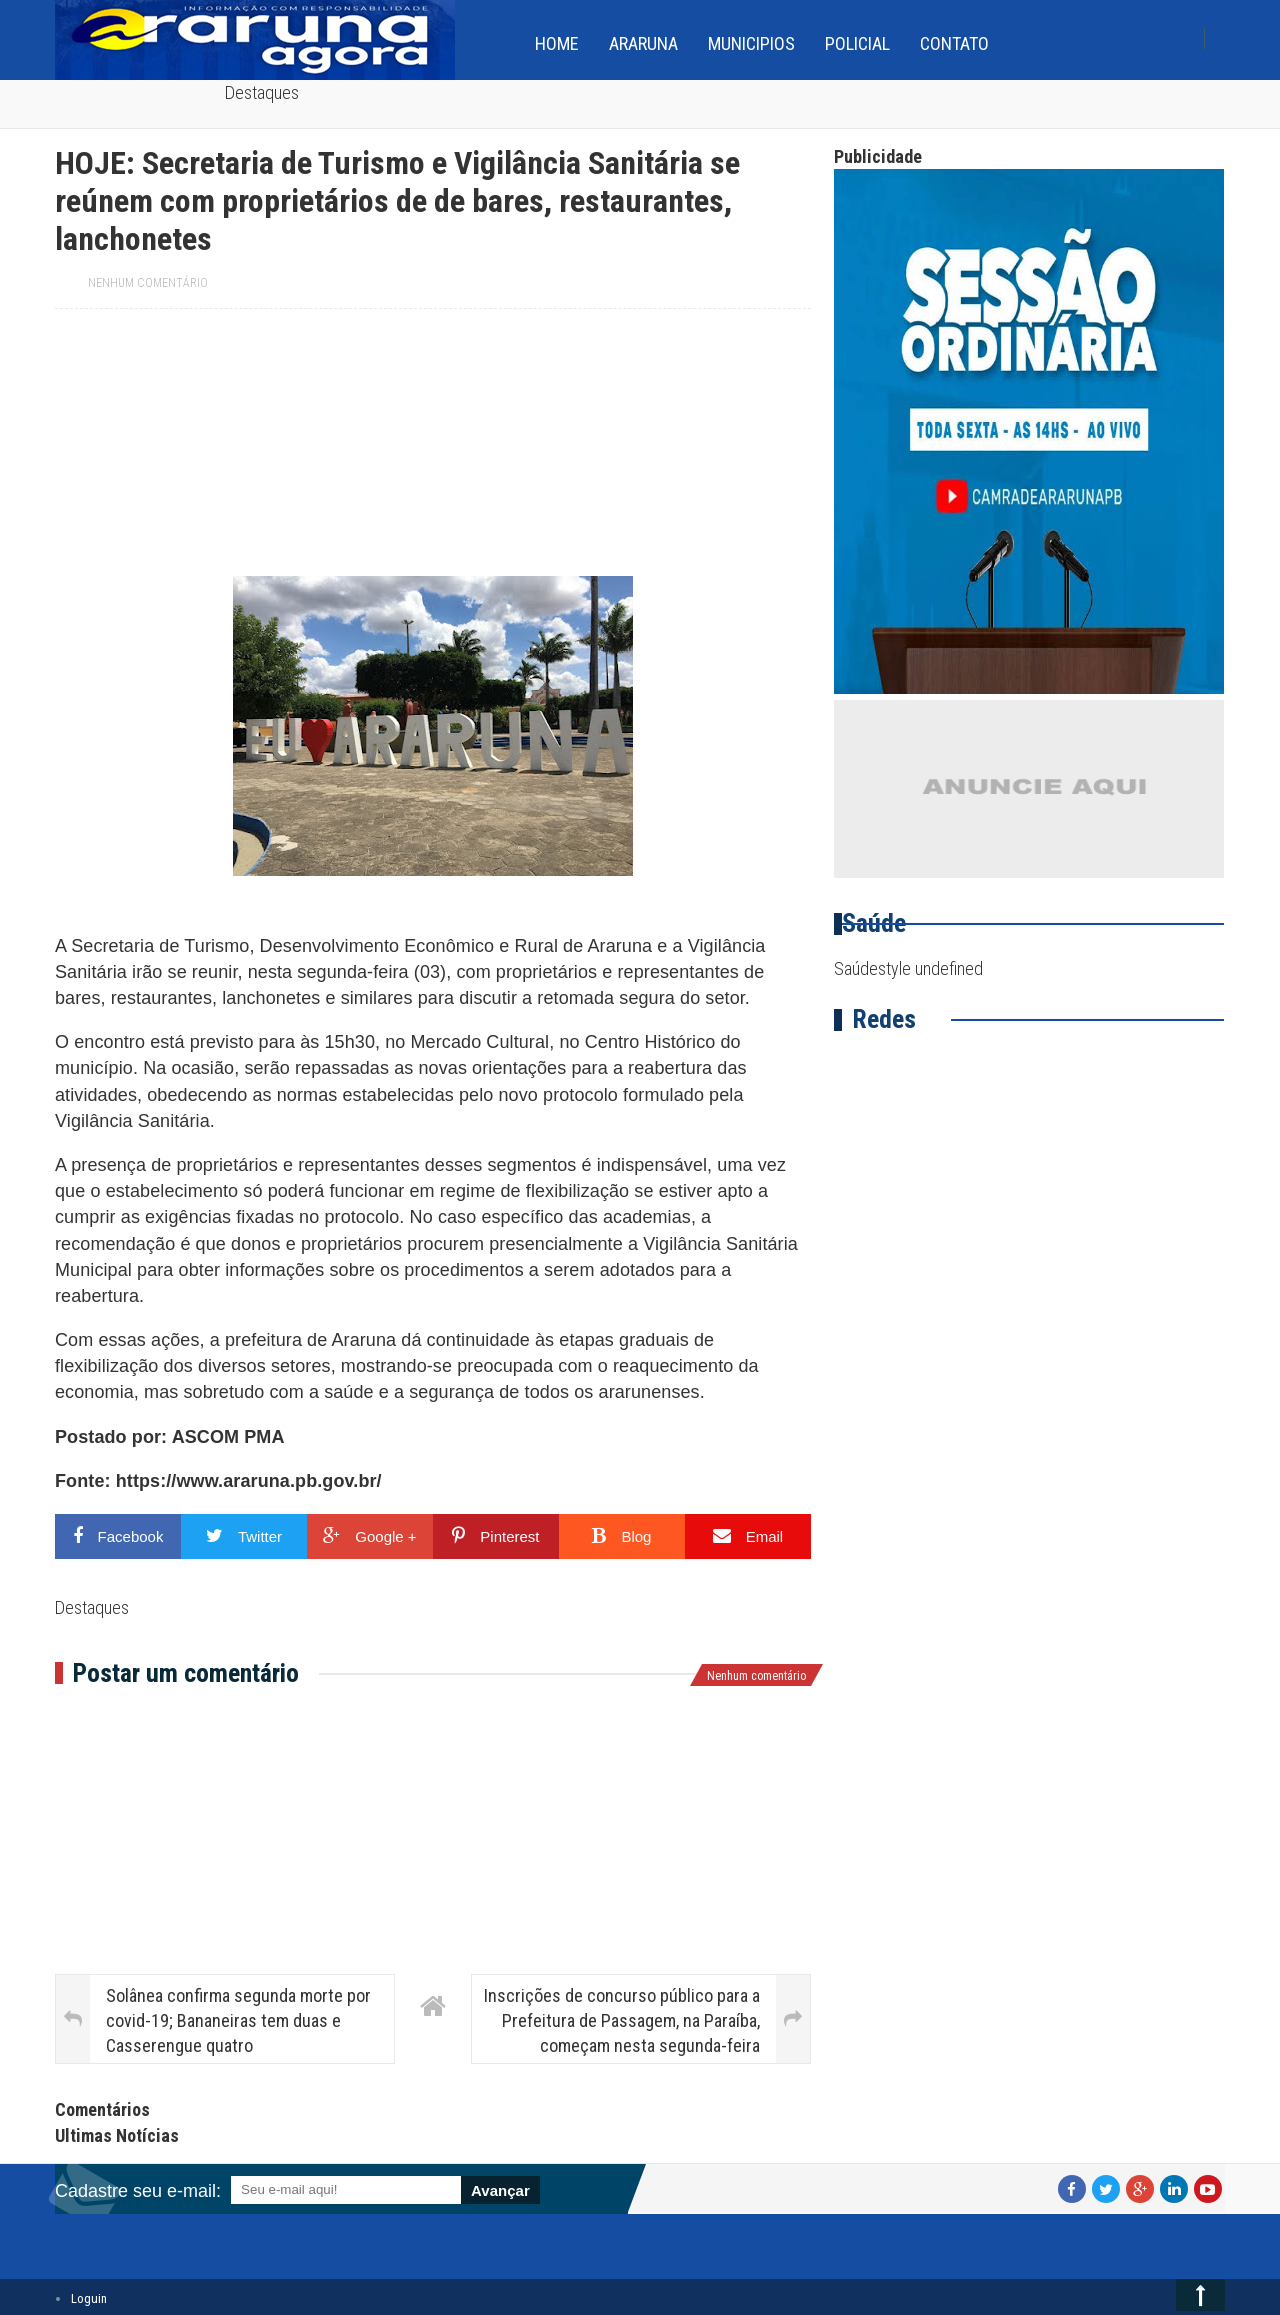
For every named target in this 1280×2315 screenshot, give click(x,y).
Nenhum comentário (148, 283)
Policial (857, 43)
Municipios (751, 43)
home (557, 43)
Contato (954, 43)
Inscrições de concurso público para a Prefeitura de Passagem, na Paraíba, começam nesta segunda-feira (622, 2020)
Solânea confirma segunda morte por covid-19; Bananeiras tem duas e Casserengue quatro (238, 2020)
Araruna (643, 43)
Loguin (89, 2298)
